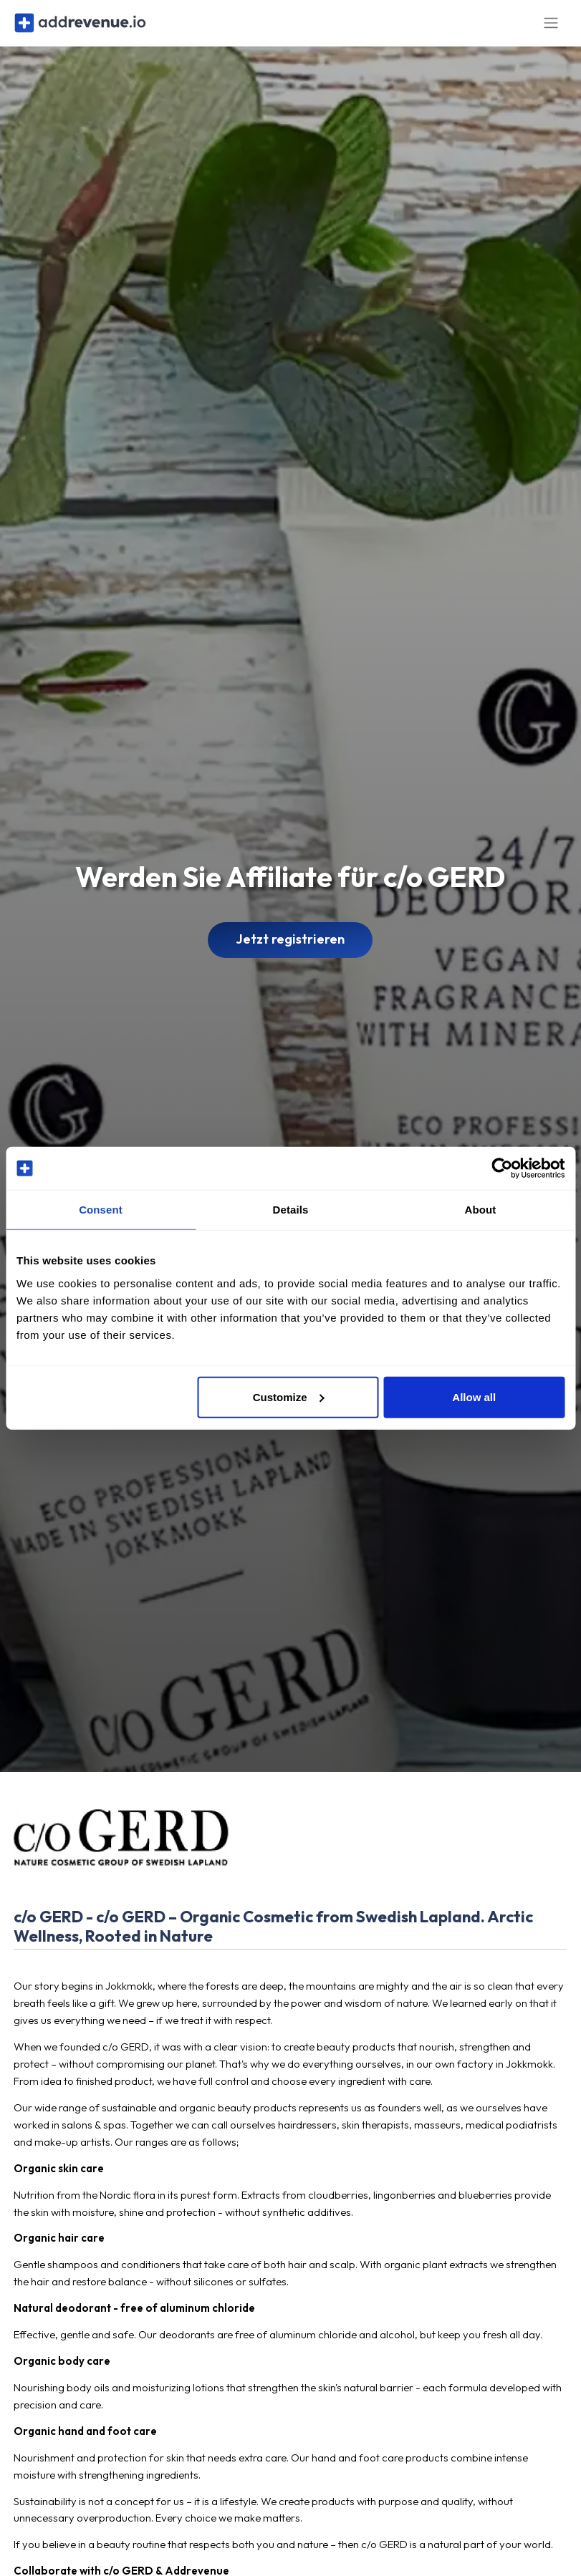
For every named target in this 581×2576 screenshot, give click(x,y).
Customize (289, 1396)
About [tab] (480, 1210)
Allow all (474, 1396)
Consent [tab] (101, 1210)
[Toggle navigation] (551, 27)
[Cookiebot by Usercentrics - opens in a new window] (502, 1168)
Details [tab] (291, 1210)
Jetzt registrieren (290, 949)
